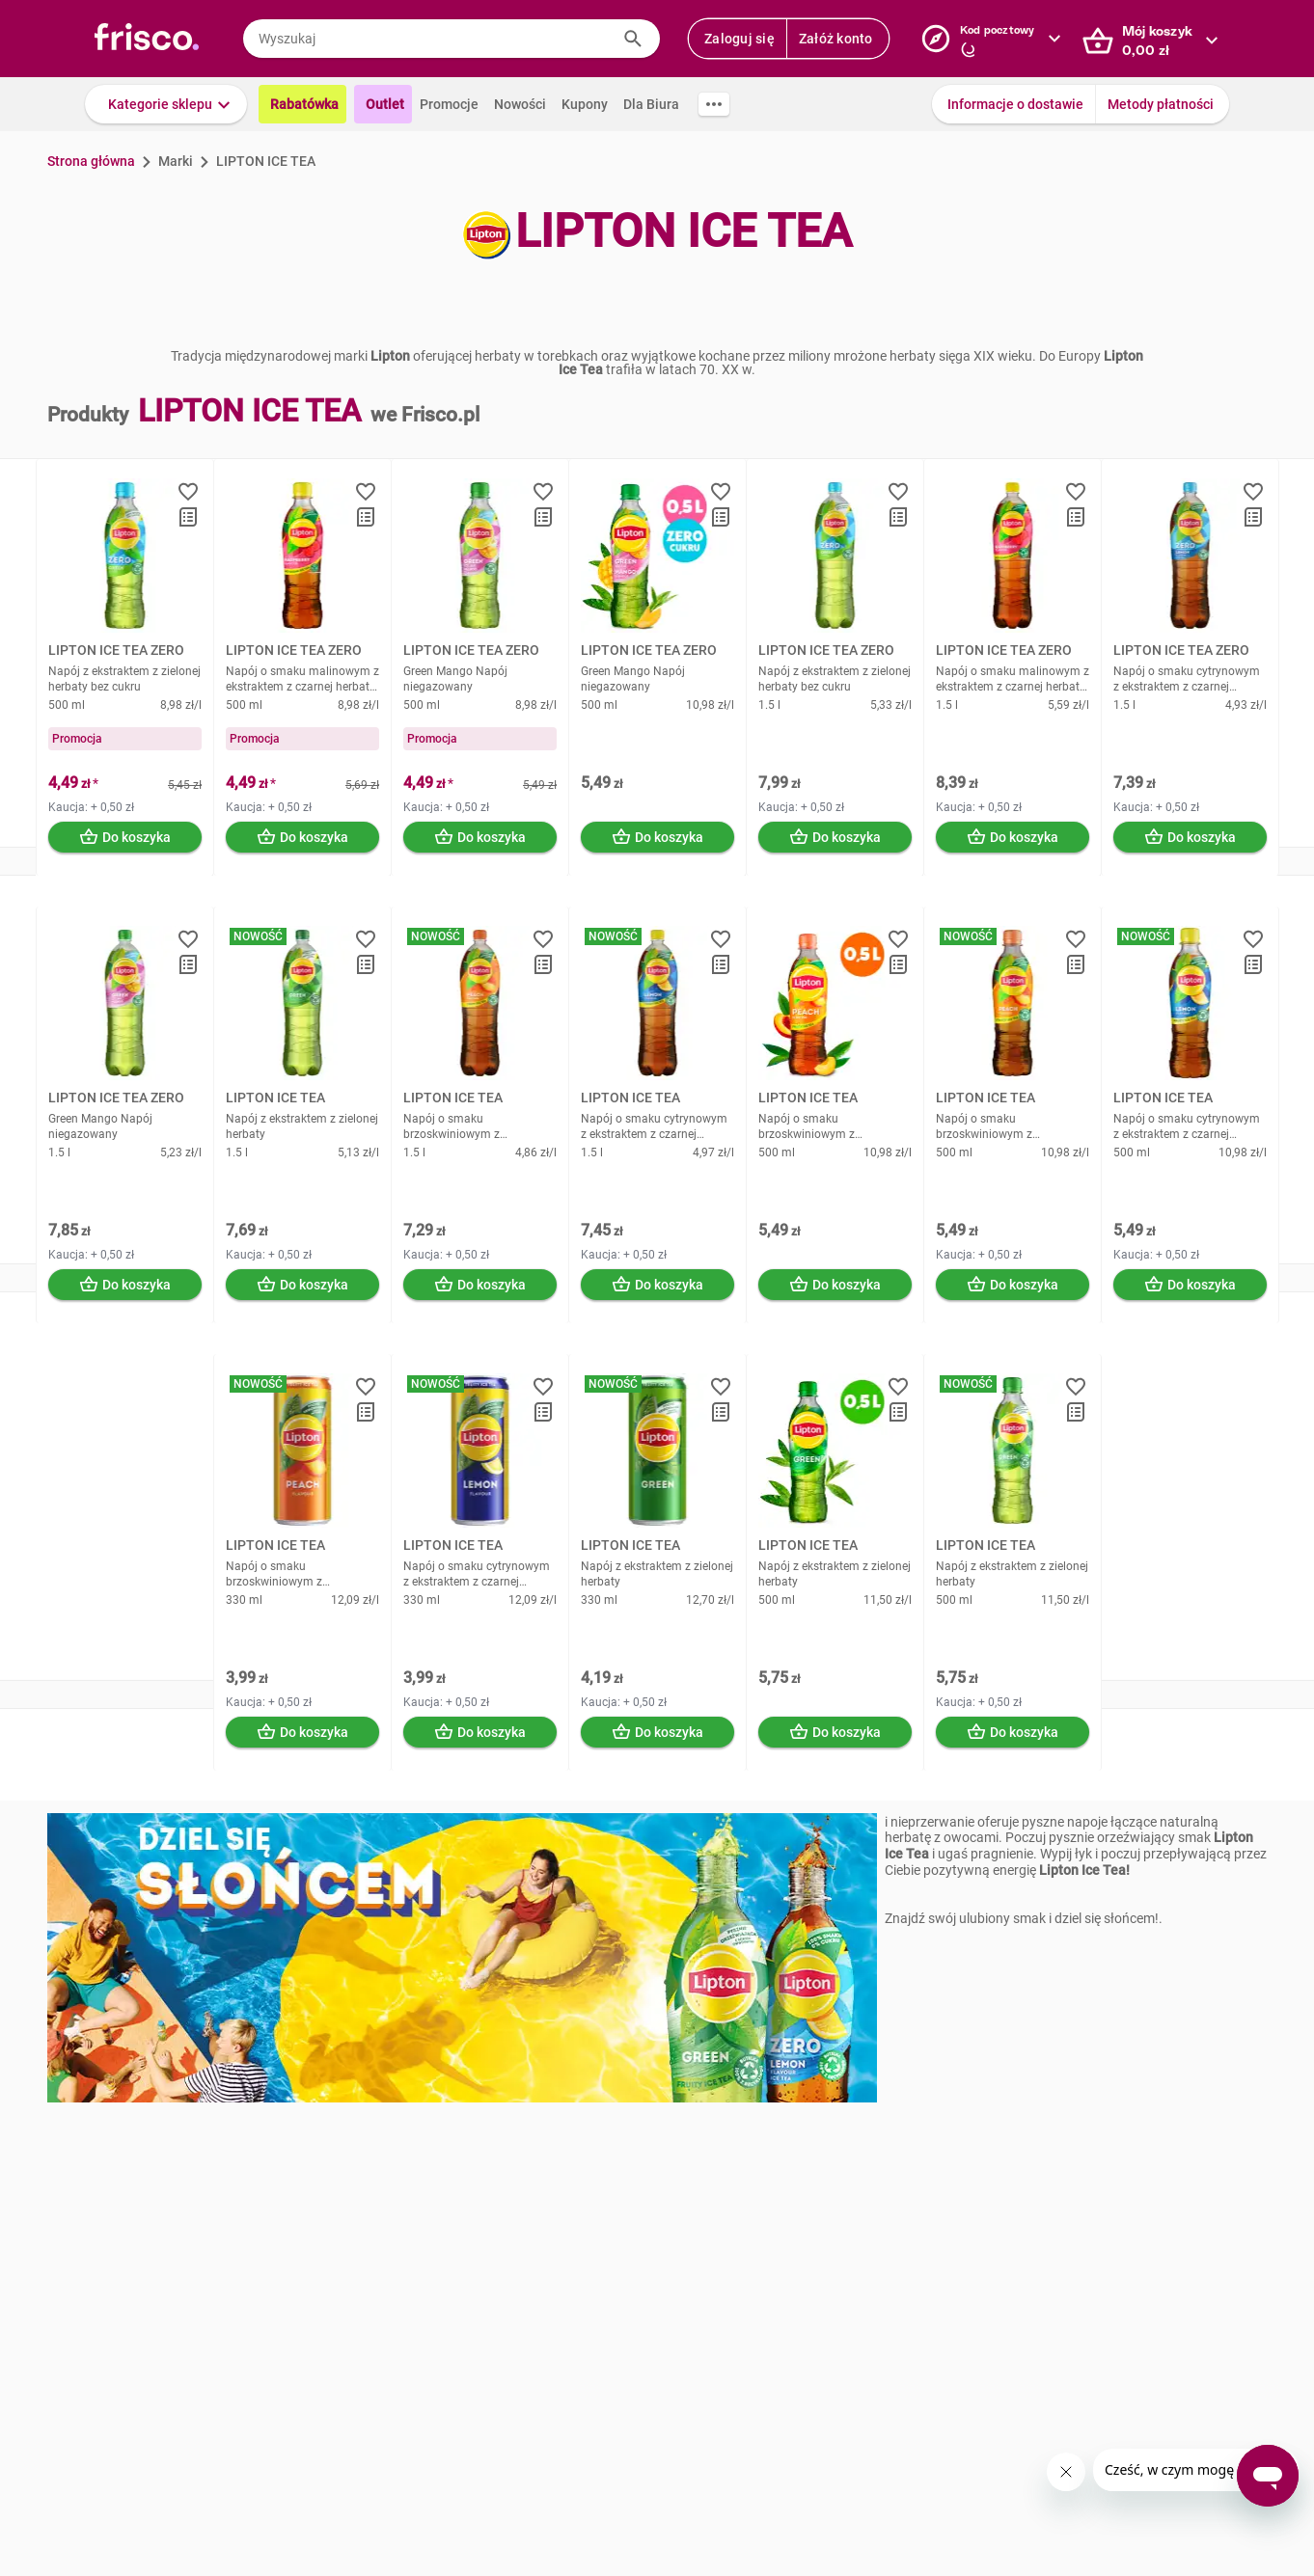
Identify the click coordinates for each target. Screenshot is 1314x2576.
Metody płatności (1161, 104)
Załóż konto (836, 38)
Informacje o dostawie (1015, 104)
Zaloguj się (739, 38)
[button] (166, 104)
